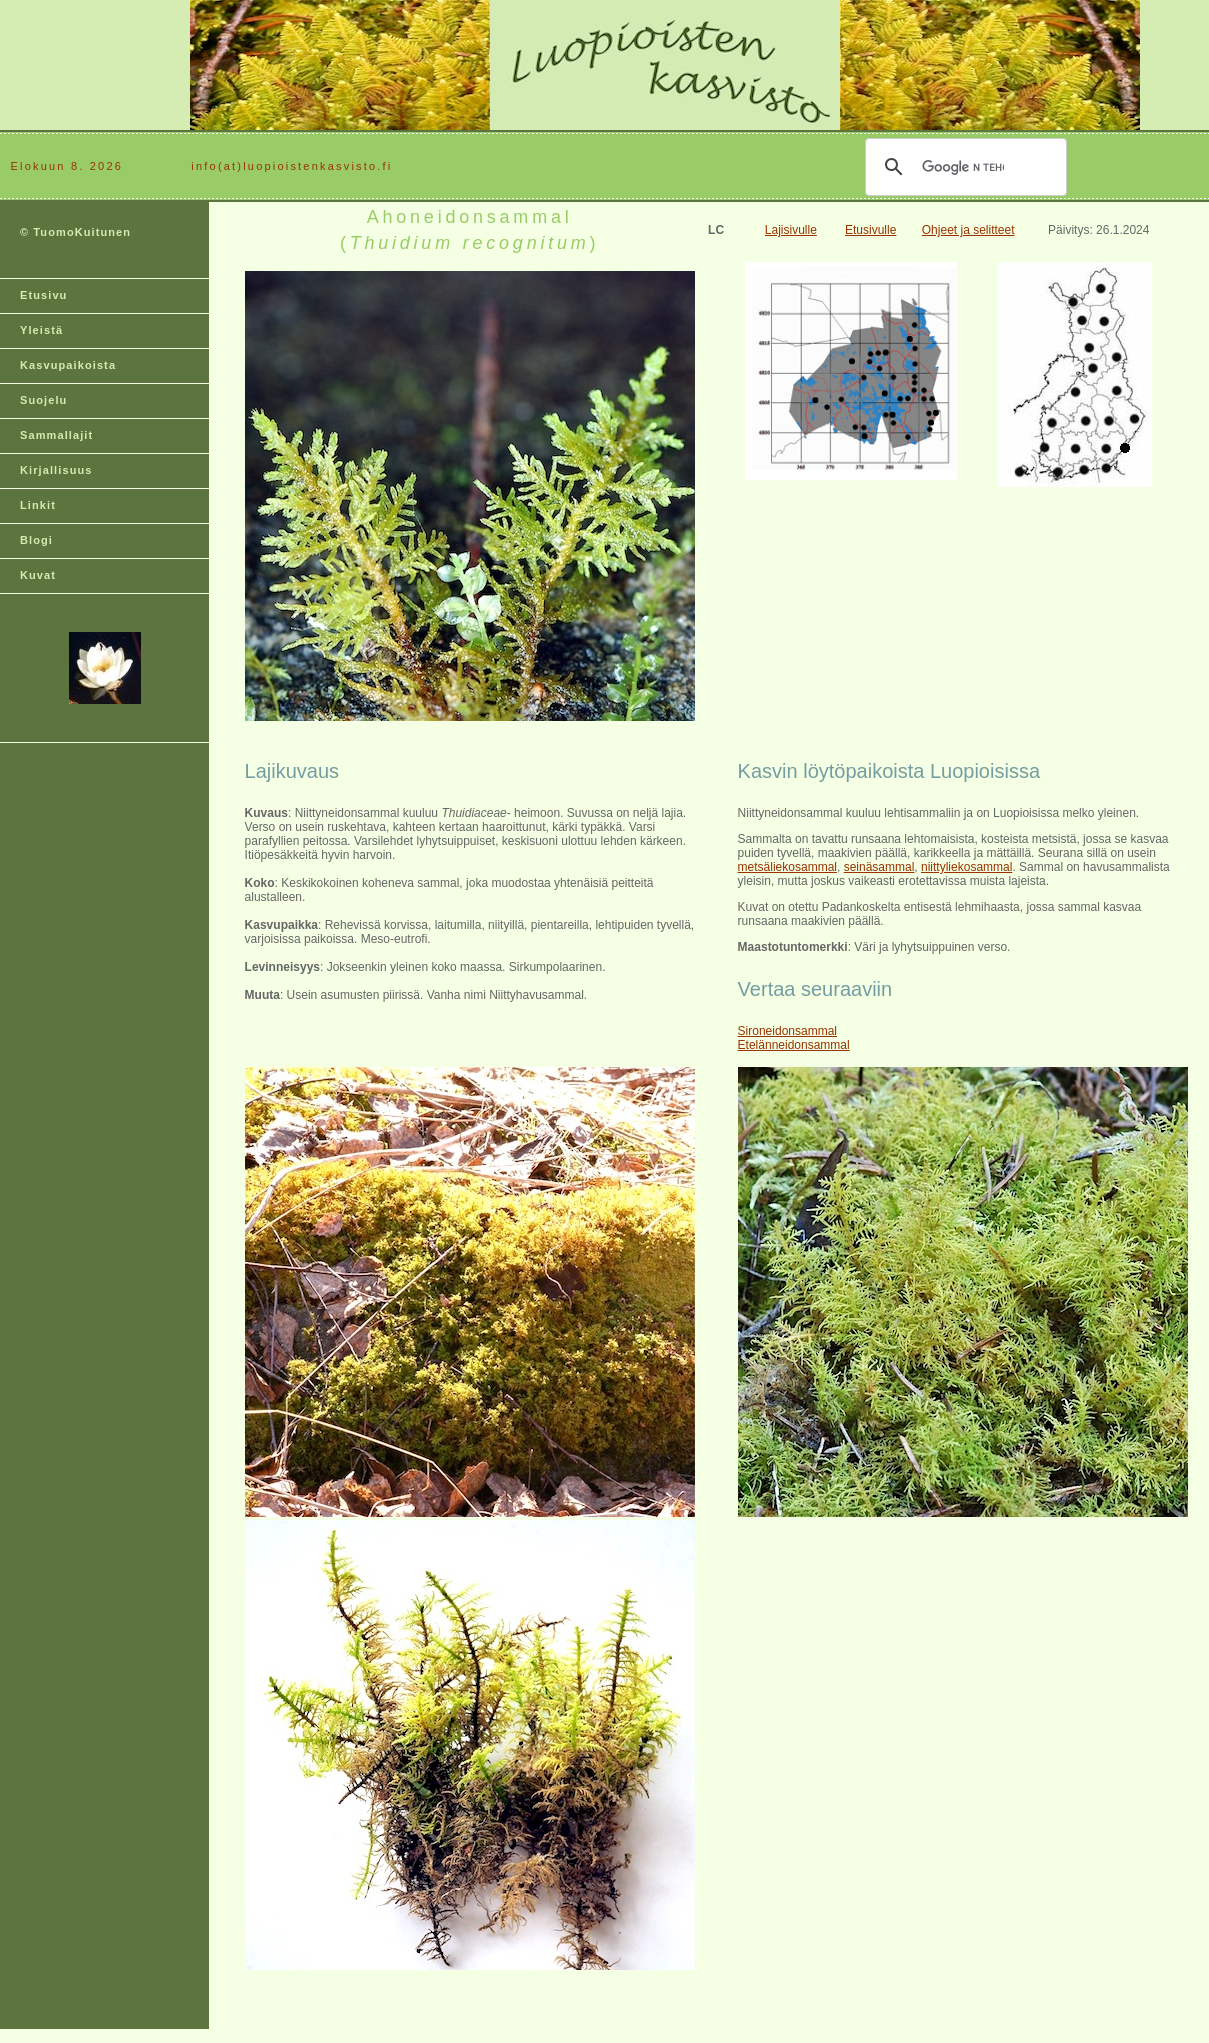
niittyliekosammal (966, 867)
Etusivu (43, 295)
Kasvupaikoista (68, 365)
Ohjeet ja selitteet (968, 230)
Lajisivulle (791, 230)
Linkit (38, 505)
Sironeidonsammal (787, 1031)
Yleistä (41, 330)
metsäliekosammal (787, 867)
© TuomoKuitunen (75, 232)
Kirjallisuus (56, 470)
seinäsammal (879, 867)
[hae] (963, 167)
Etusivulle (870, 230)
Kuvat (38, 575)
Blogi (36, 540)
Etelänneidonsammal (794, 1045)
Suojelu (43, 400)
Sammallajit (56, 435)
